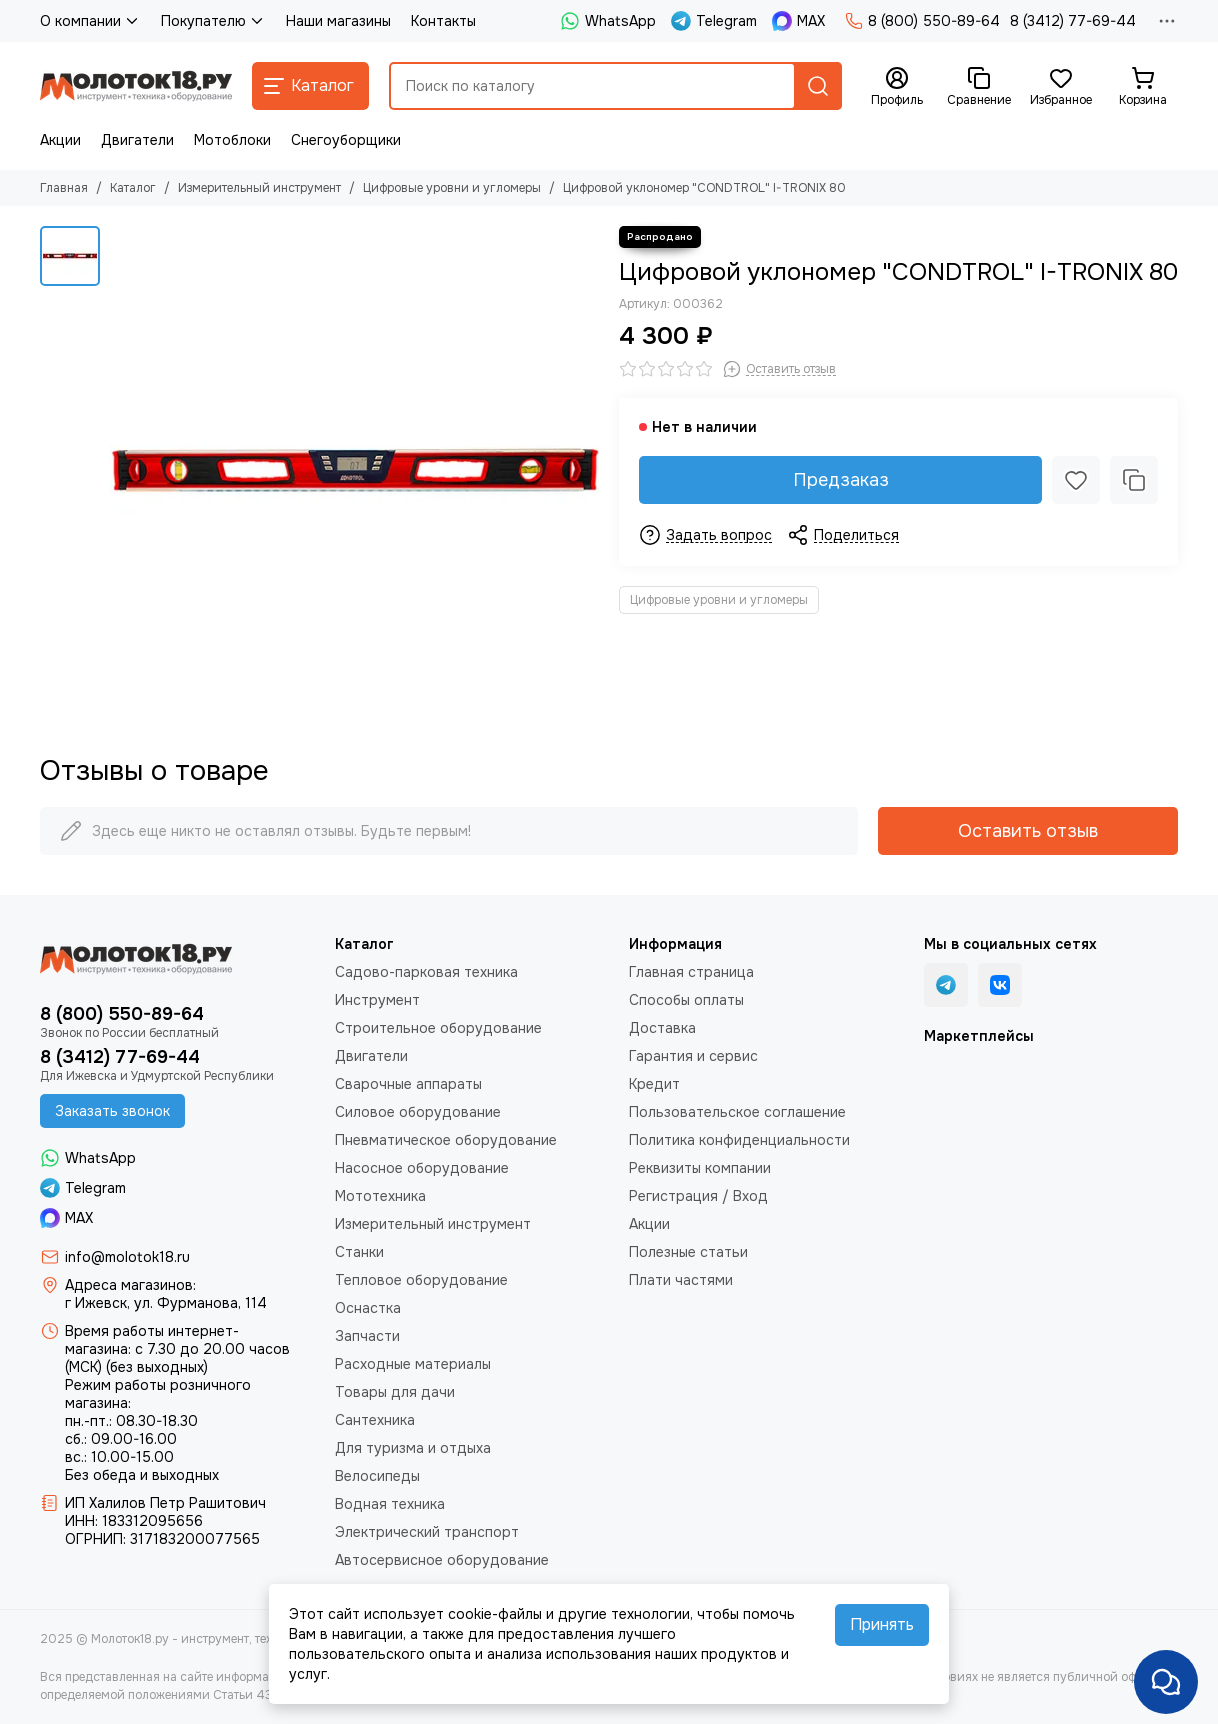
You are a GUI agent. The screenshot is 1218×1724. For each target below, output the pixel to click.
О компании (90, 21)
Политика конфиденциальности (739, 1140)
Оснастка (368, 1308)
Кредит (654, 1084)
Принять (882, 1624)
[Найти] (818, 86)
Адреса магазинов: (130, 1285)
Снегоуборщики (346, 140)
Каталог (133, 188)
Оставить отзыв (1028, 831)
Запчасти (367, 1336)
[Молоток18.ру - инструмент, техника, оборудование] (136, 86)
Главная (64, 188)
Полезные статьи (688, 1252)
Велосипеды (377, 1476)
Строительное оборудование (438, 1028)
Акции (60, 140)
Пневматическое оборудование (446, 1140)
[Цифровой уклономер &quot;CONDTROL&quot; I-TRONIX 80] (354, 470)
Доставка (662, 1028)
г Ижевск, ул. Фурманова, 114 (166, 1303)
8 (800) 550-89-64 (922, 21)
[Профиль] (897, 87)
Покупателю (213, 21)
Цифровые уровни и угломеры (452, 188)
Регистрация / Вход (698, 1196)
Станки (359, 1252)
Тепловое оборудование (421, 1280)
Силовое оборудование (418, 1112)
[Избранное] (1061, 87)
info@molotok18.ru (127, 1257)
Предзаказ (841, 480)
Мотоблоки (232, 140)
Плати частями (681, 1280)
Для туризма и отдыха (413, 1448)
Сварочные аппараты (408, 1084)
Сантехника (375, 1420)
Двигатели (137, 140)
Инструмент (377, 1000)
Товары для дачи (395, 1392)
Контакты (443, 21)
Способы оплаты (686, 1000)
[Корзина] (1143, 87)
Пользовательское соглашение (737, 1112)
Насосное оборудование (422, 1168)
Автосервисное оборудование (442, 1560)
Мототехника (380, 1196)
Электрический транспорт (427, 1532)
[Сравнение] (979, 87)
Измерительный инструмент (259, 188)
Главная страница (691, 972)
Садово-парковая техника (426, 972)
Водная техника (390, 1504)
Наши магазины (338, 21)
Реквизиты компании (700, 1168)
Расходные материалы (413, 1364)
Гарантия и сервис (693, 1056)
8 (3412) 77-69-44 (1073, 21)
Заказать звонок (112, 1111)
